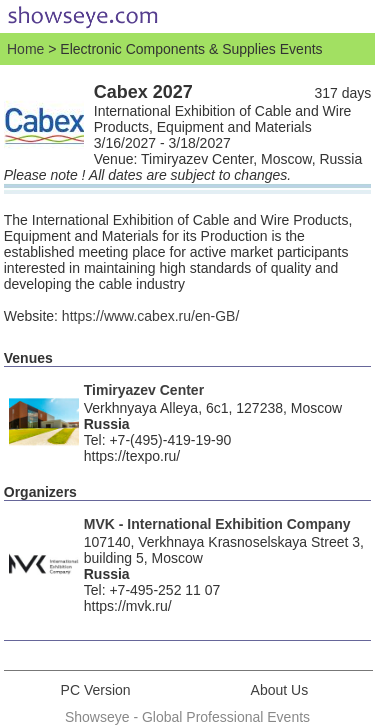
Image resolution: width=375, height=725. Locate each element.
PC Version (96, 690)
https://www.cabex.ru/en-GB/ (150, 316)
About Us (280, 690)
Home (25, 49)
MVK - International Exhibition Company (217, 524)
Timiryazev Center (144, 390)
